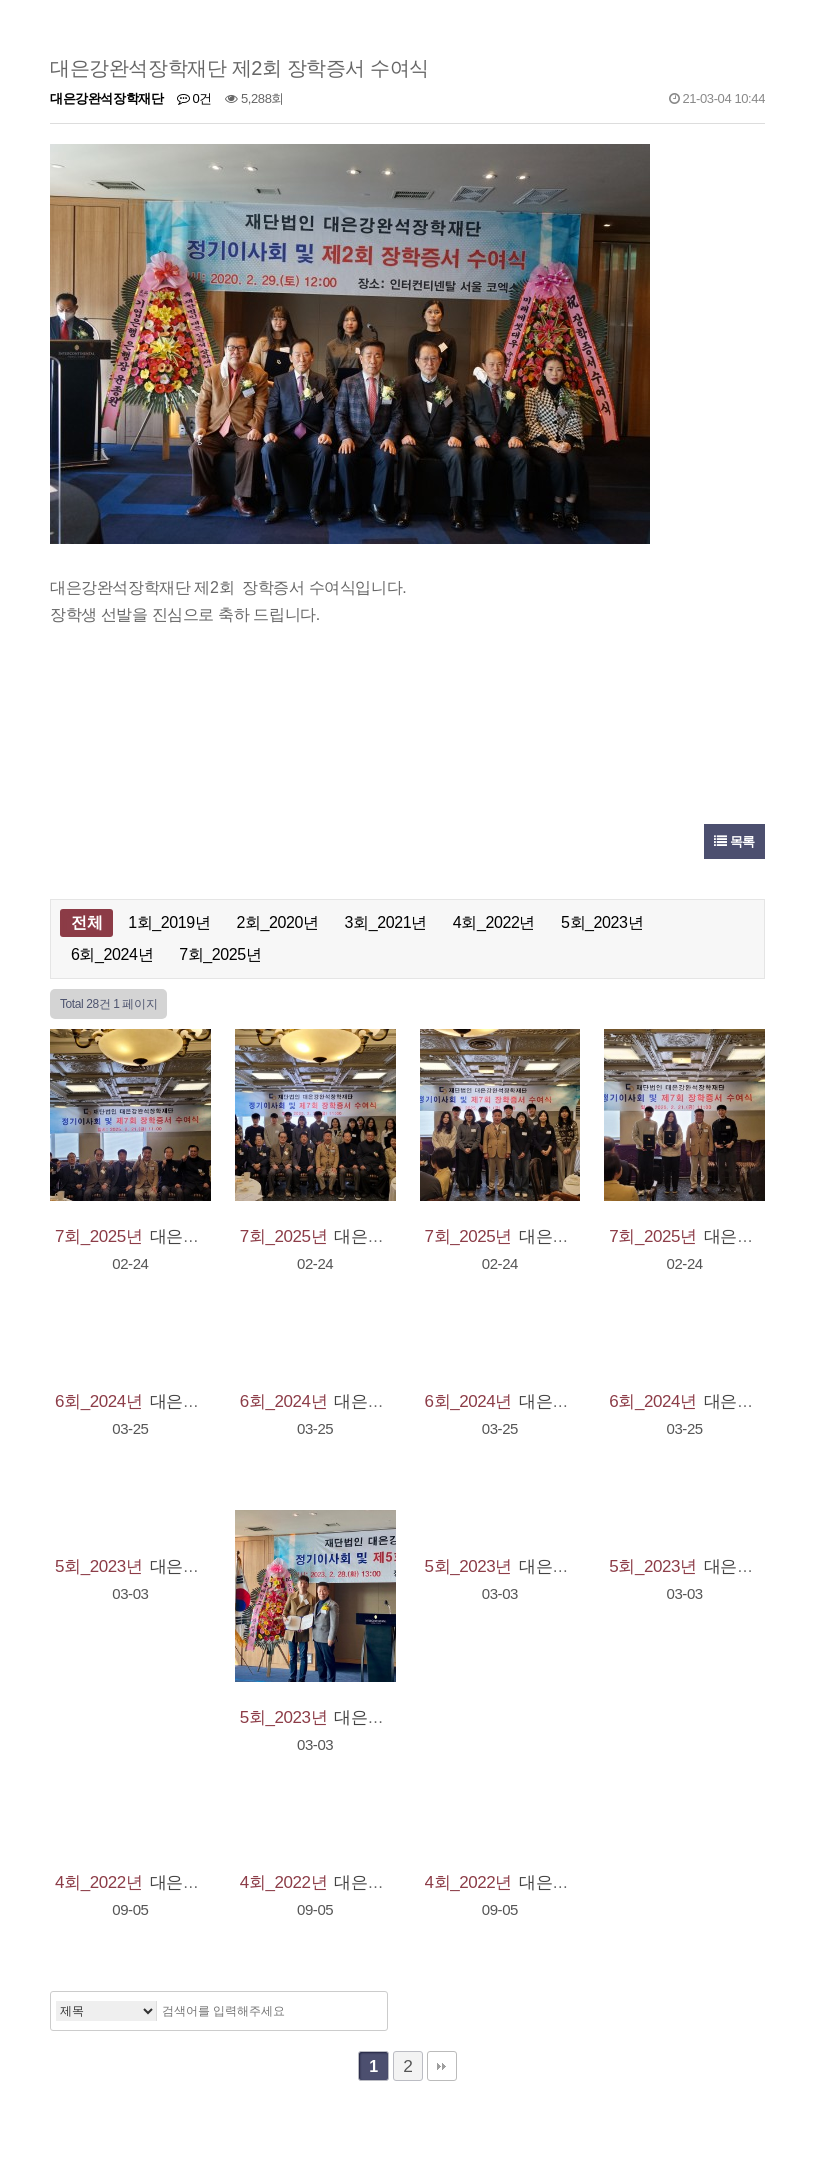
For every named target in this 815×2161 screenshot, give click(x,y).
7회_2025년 (220, 954)
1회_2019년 (169, 922)
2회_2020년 (277, 922)
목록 (734, 841)
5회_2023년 (602, 922)
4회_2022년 (494, 922)
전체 (86, 922)
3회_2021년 (386, 922)
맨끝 (442, 2066)
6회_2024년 (112, 954)
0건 (194, 98)
